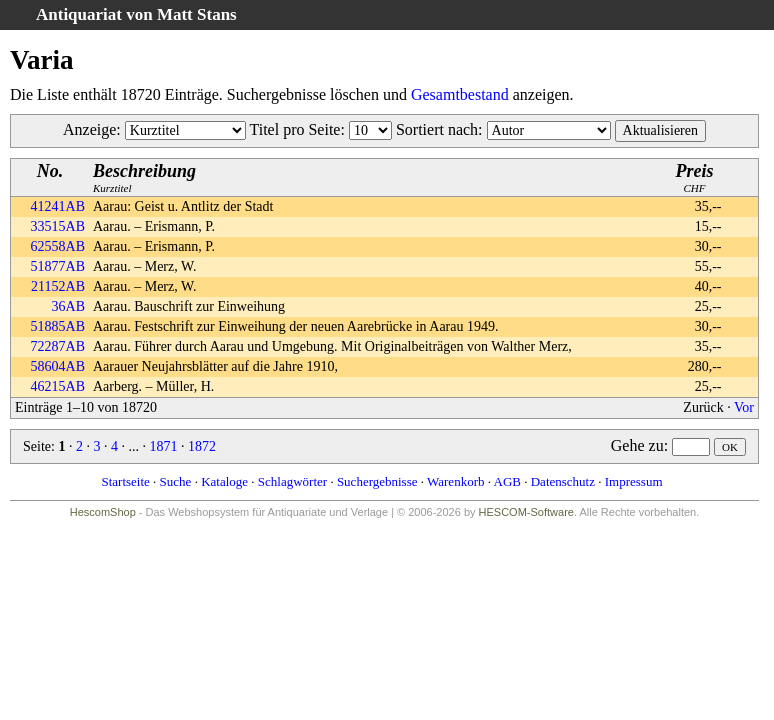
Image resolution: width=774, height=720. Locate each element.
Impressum (634, 481)
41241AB (58, 206)
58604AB (58, 366)
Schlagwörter (292, 481)
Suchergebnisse (377, 481)
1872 (202, 446)
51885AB (58, 326)
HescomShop (103, 512)
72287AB (58, 346)
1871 (163, 446)
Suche (176, 481)
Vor (744, 407)
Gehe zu (637, 445)
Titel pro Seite (294, 129)
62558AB (58, 246)
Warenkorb (455, 481)
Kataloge (224, 481)
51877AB (58, 266)
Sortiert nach (437, 129)
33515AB (58, 226)
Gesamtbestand (460, 94)
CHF (695, 177)
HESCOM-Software (526, 512)
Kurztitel (144, 177)
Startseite (125, 481)
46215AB (58, 386)
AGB (507, 481)
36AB (68, 306)
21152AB (58, 286)
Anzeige (89, 129)
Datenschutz (563, 481)
